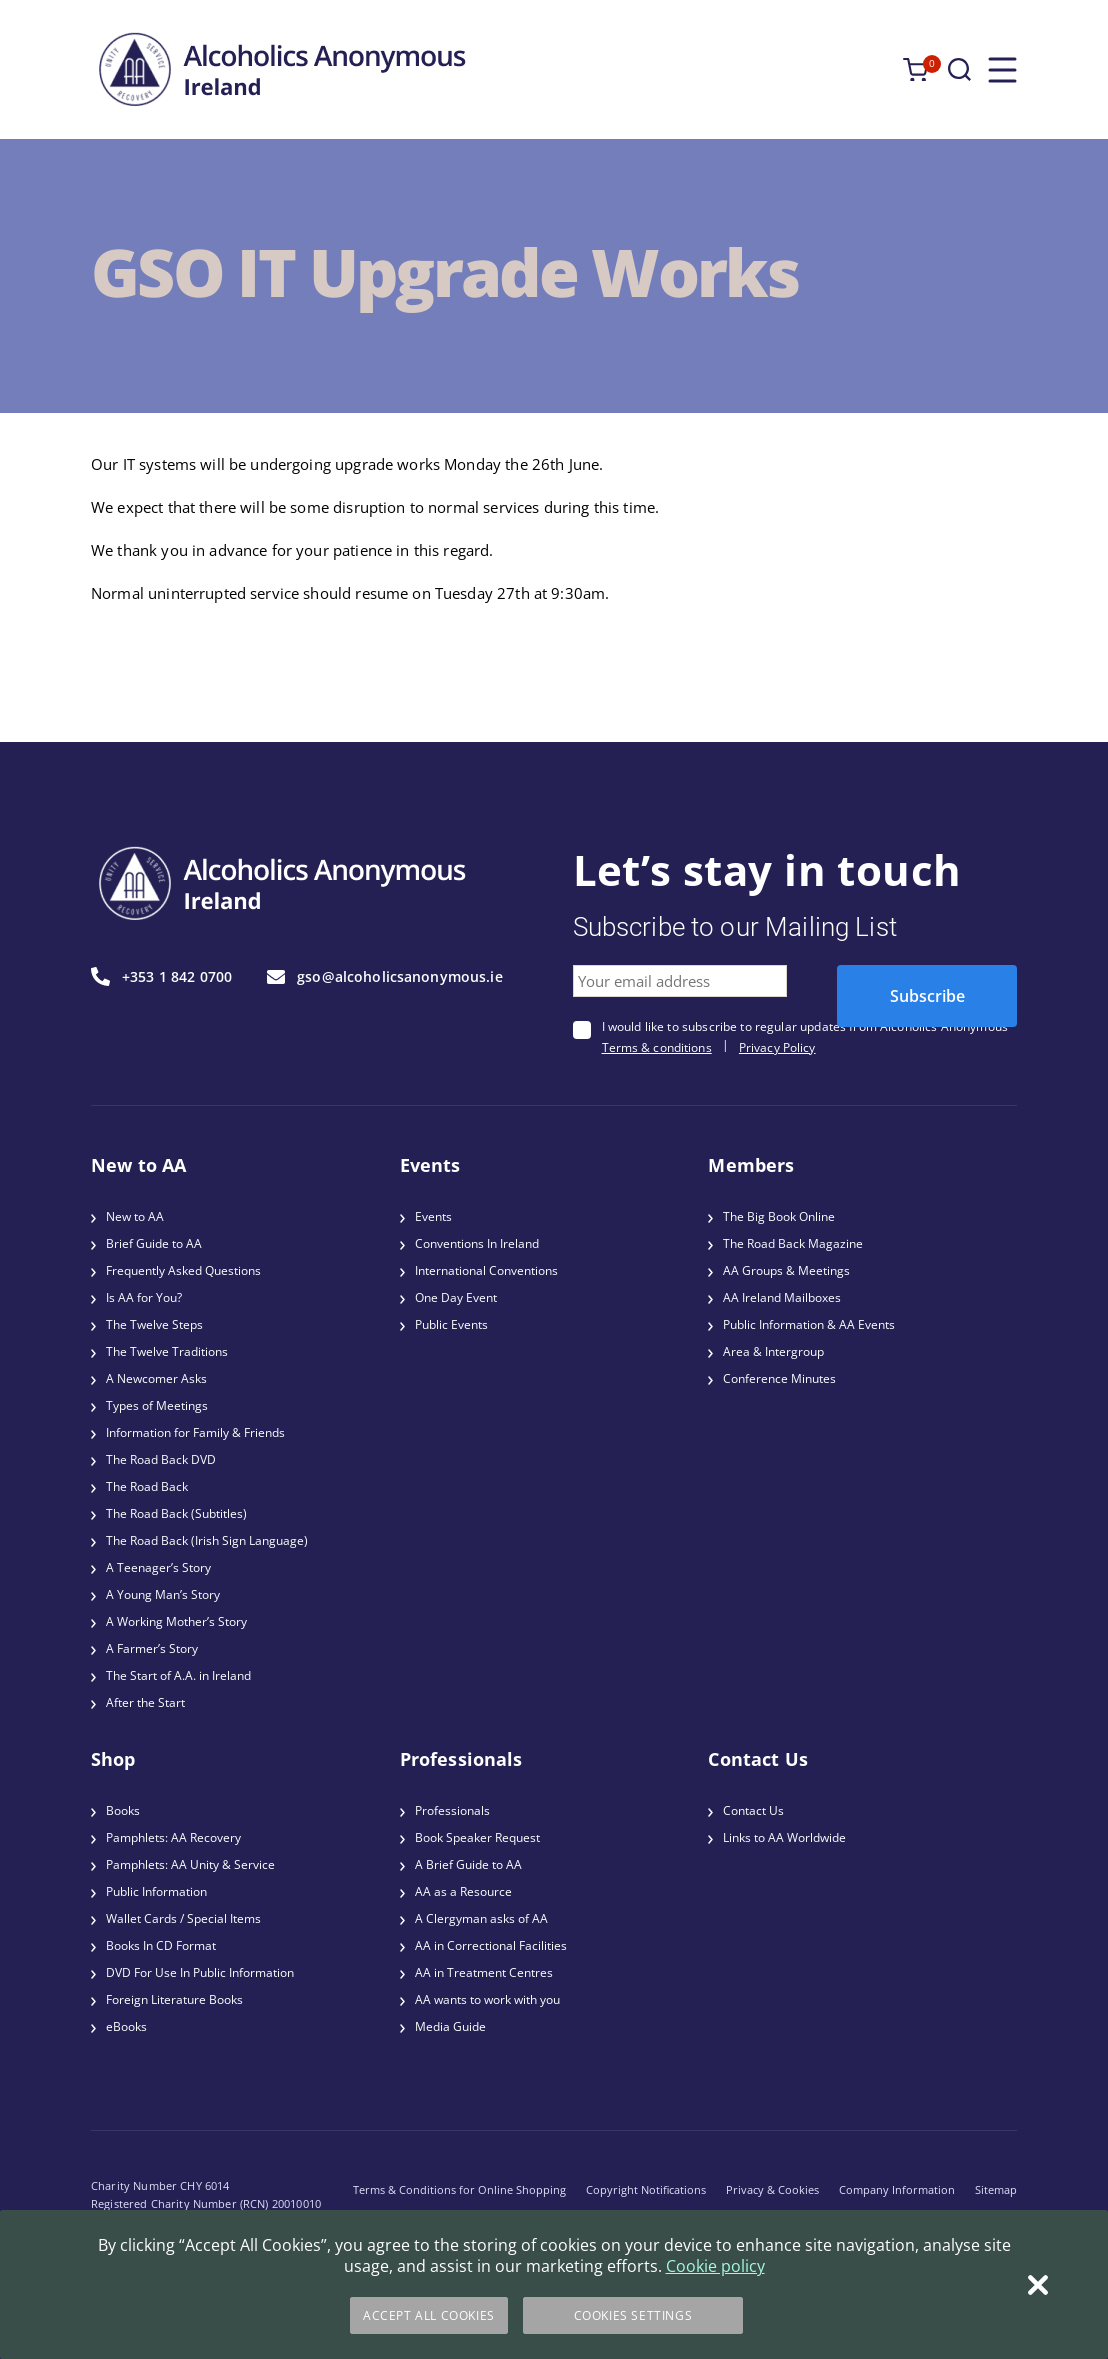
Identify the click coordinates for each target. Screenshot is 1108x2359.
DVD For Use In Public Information (200, 1972)
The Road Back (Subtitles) (176, 1513)
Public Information (156, 1891)
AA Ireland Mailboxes (782, 1297)
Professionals (452, 1810)
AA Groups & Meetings (786, 1270)
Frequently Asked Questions (183, 1270)
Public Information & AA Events (809, 1324)
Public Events (451, 1324)
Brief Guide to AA (154, 1243)
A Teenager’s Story (158, 1567)
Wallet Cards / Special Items (183, 1918)
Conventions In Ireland (477, 1243)
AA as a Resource (463, 1891)
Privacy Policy (777, 1047)
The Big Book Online (779, 1216)
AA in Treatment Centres (484, 1972)
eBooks (126, 2026)
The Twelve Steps (154, 1324)
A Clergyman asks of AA (481, 1918)
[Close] (1038, 2285)
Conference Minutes (779, 1378)
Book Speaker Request (477, 1837)
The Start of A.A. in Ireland (178, 1675)
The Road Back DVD (161, 1459)
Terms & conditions (657, 1047)
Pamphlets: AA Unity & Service (190, 1864)
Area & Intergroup (773, 1351)
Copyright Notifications (646, 2189)
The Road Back (147, 1486)
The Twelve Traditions (167, 1351)
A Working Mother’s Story (176, 1621)
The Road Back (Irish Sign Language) (207, 1540)
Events (433, 1216)
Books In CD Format (161, 1945)
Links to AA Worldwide (784, 1837)
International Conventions (486, 1270)
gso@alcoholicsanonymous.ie (385, 977)
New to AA (135, 1216)
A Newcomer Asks (156, 1378)
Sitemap (996, 2189)
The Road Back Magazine (793, 1243)
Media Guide (450, 2026)
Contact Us (753, 1810)
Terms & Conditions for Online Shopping (459, 2189)
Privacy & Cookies (772, 2189)
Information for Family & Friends (195, 1432)
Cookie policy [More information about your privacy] (715, 2266)
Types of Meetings (157, 1405)
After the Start (145, 1702)
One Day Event (456, 1297)
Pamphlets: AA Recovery (173, 1837)
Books (123, 1810)
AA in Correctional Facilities (491, 1945)
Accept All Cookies (429, 2315)
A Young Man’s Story (163, 1594)
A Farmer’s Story (152, 1648)
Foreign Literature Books (174, 1999)
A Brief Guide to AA (468, 1864)
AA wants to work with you (487, 1999)
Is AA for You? (144, 1297)
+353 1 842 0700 (161, 976)
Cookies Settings (633, 2315)
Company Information (897, 2189)
